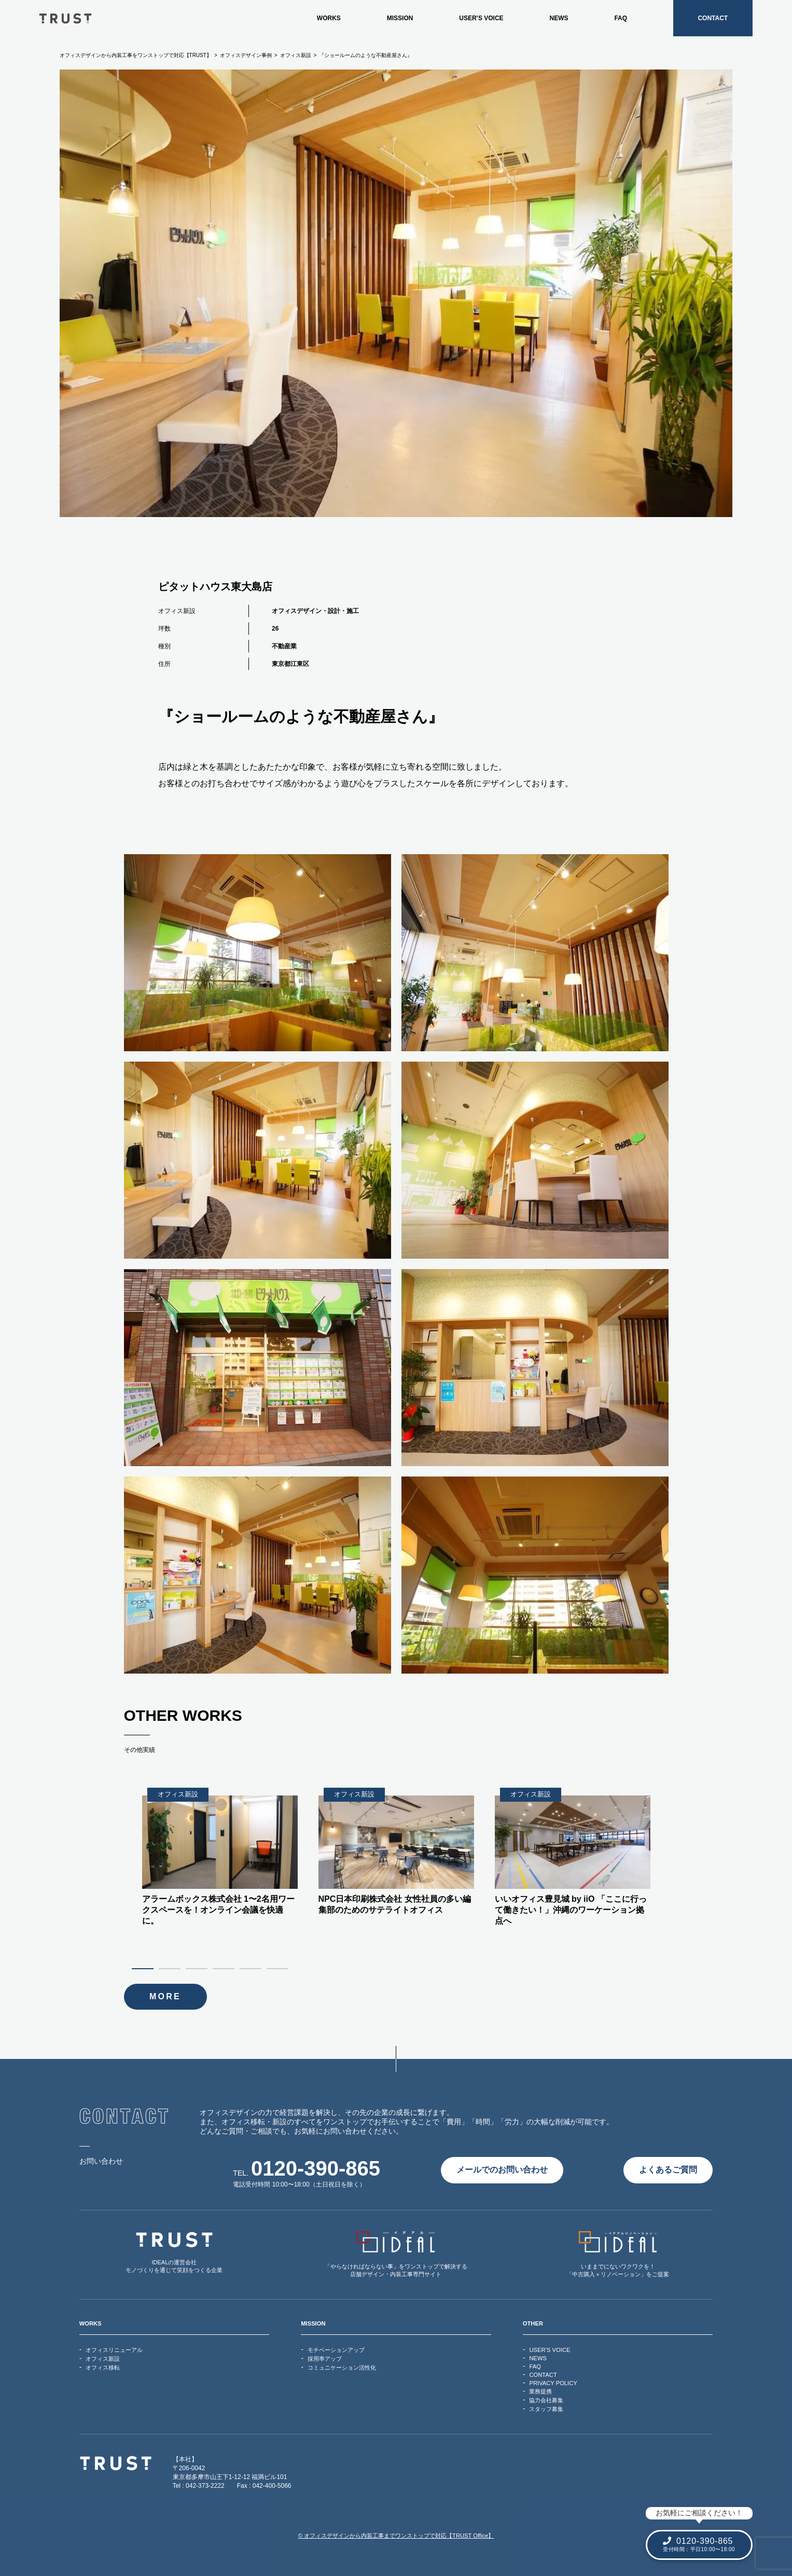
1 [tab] (145, 1968)
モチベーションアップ (336, 2350)
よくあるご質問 (668, 2169)
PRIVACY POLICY (553, 2383)
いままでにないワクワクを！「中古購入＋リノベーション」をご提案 (617, 2254)
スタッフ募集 (546, 2409)
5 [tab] (253, 1968)
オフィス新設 (177, 611)
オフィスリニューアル (114, 2350)
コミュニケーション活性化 (342, 2367)
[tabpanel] (396, 1852)
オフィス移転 (103, 2367)
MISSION (400, 18)
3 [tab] (199, 1968)
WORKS (329, 18)
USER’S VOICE (481, 18)
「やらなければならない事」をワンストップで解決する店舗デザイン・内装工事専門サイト (396, 2254)
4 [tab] (226, 1968)
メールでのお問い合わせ (502, 2169)
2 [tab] (172, 1968)
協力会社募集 (546, 2400)
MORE (165, 1996)
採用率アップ (325, 2359)
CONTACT (713, 18)
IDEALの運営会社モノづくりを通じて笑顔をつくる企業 (174, 2252)
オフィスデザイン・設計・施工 (315, 611)
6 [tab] (280, 1968)
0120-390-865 (315, 2168)
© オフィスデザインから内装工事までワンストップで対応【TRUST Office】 (396, 2535)
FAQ (620, 18)
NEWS (559, 18)
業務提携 (540, 2391)
